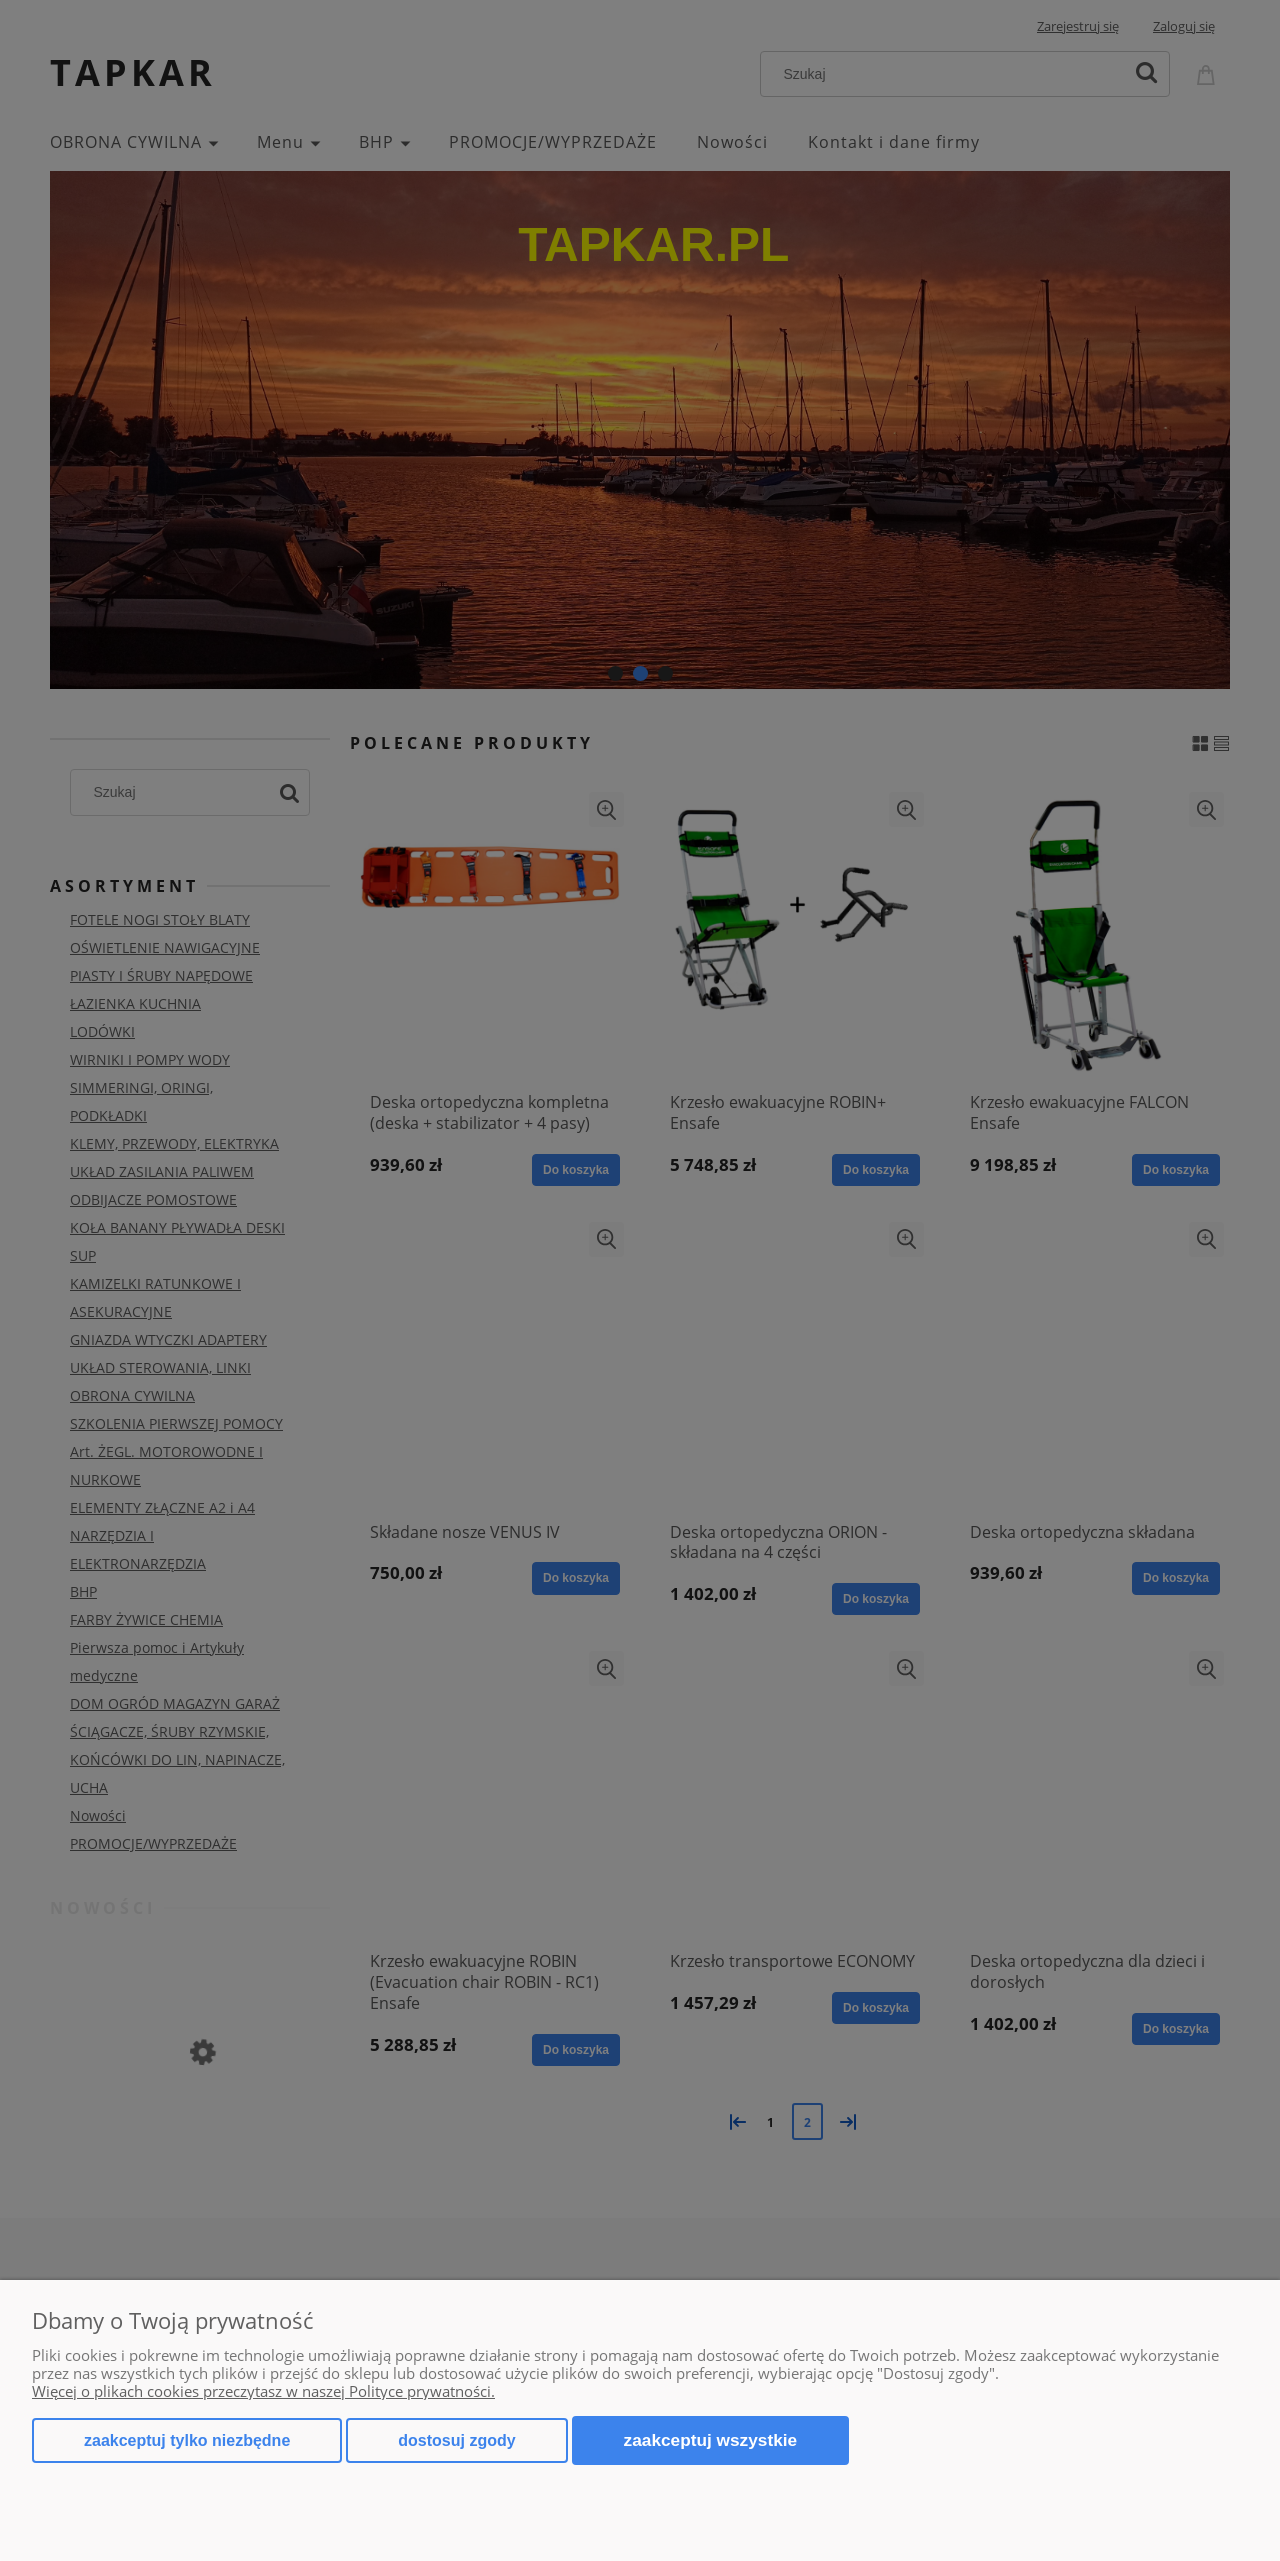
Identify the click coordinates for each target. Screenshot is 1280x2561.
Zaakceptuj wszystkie (711, 2440)
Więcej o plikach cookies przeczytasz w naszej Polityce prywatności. (263, 2391)
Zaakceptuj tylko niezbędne (187, 2440)
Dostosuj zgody (456, 2440)
